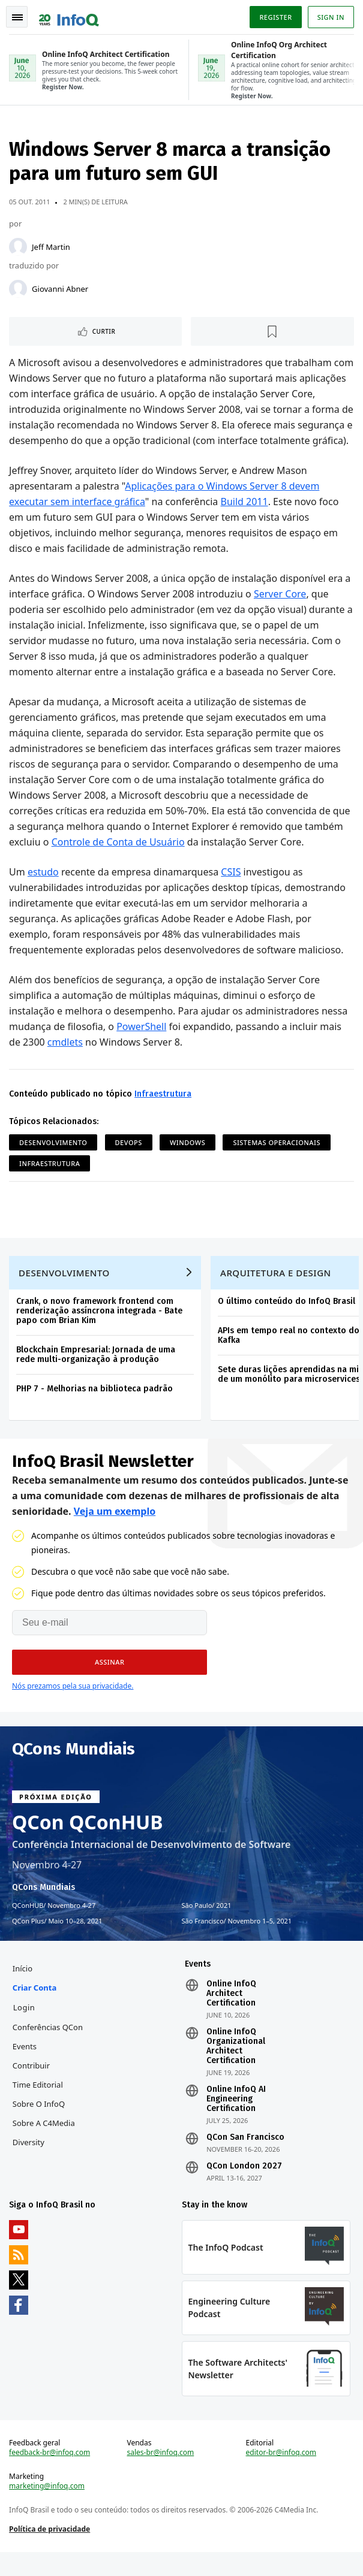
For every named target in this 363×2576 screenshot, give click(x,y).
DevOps (129, 1159)
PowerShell (142, 1043)
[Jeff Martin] (19, 248)
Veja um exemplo (115, 1531)
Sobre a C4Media (44, 2144)
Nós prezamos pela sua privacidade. (72, 1706)
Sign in (330, 17)
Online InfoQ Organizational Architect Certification (235, 2067)
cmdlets (65, 1058)
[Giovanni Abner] (19, 290)
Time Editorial (38, 2105)
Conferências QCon (48, 2048)
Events (25, 2067)
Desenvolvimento (54, 1159)
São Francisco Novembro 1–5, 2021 (237, 1941)
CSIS (231, 888)
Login (25, 2028)
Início (23, 1989)
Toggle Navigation (17, 17)
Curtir (104, 332)
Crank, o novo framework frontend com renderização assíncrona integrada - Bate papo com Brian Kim (100, 1330)
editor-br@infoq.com (280, 2476)
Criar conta (35, 2008)
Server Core (280, 610)
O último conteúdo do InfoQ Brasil (287, 1320)
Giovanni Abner (60, 290)
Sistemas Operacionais (277, 1159)
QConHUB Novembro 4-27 (53, 1925)
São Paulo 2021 (207, 1925)
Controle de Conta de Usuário (118, 858)
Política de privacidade (50, 2552)
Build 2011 (244, 518)
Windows (188, 1159)
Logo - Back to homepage (70, 15)
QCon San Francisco (245, 2158)
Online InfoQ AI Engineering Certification (236, 2120)
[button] (109, 1682)
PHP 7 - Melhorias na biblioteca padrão (95, 1408)
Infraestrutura (163, 1111)
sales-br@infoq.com (160, 2476)
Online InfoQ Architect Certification (231, 2014)
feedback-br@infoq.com (50, 2476)
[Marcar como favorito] (272, 332)
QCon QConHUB (87, 1842)
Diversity (29, 2163)
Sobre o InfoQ (39, 2124)
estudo (43, 888)
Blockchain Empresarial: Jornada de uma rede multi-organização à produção (96, 1374)
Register (275, 17)
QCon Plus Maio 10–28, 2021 (57, 1941)
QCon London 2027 (244, 2187)
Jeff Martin (51, 248)
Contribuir (31, 2086)
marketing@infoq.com (47, 2509)
